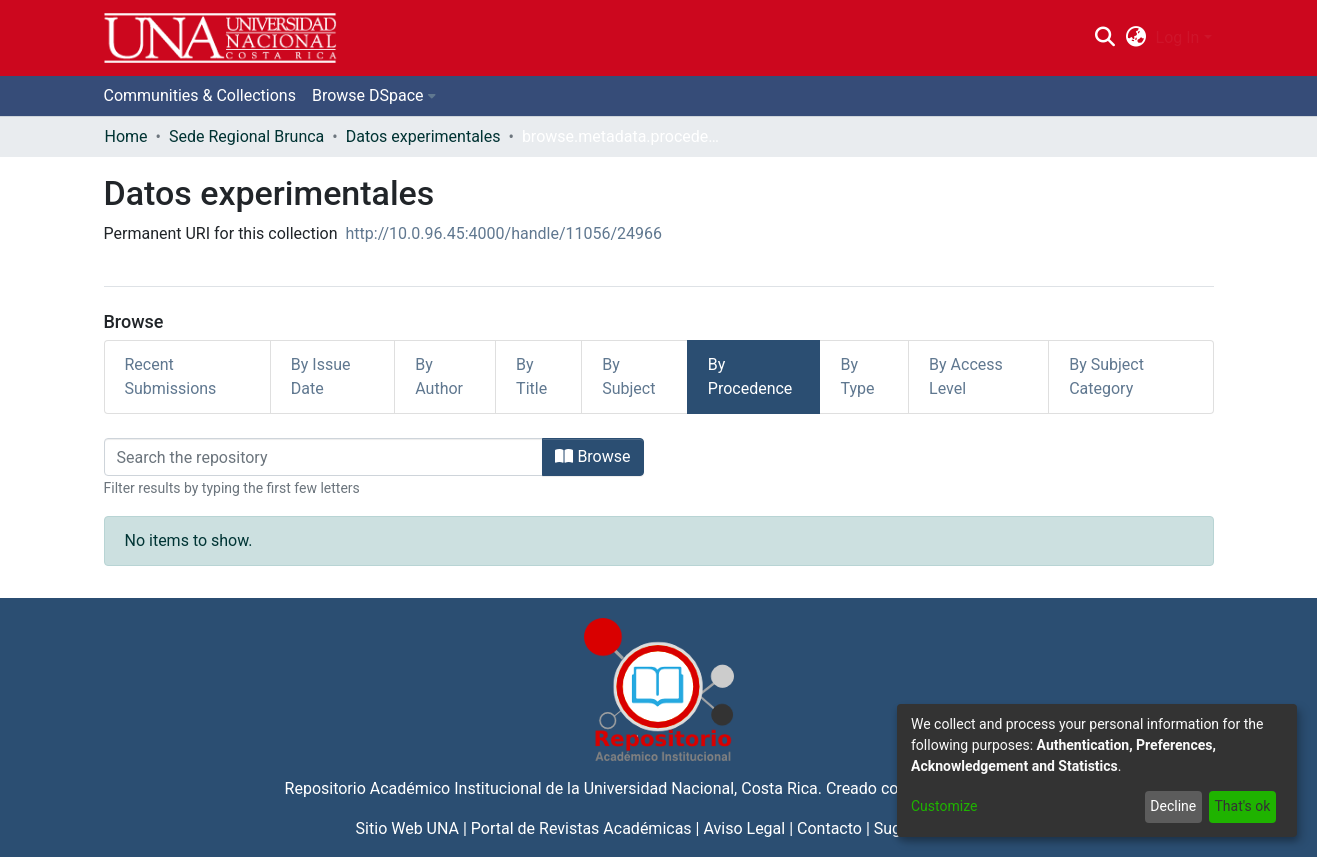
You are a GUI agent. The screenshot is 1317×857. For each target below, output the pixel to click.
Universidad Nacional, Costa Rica (701, 788)
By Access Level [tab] (966, 376)
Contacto (829, 828)
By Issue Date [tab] (321, 376)
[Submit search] (1105, 38)
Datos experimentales (423, 136)
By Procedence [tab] (750, 376)
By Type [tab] (857, 376)
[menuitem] (1135, 38)
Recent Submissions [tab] (171, 376)
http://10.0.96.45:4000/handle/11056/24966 (504, 233)
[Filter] (324, 457)
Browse (592, 456)
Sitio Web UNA (407, 828)
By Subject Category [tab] (1106, 376)
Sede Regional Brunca (246, 136)
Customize (944, 806)
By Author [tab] (439, 376)
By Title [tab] (531, 376)
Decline (1173, 806)
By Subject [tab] (628, 376)
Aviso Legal (744, 828)
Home (126, 136)
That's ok (1242, 806)
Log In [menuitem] (1178, 37)
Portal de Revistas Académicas (581, 828)
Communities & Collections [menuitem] (200, 95)
